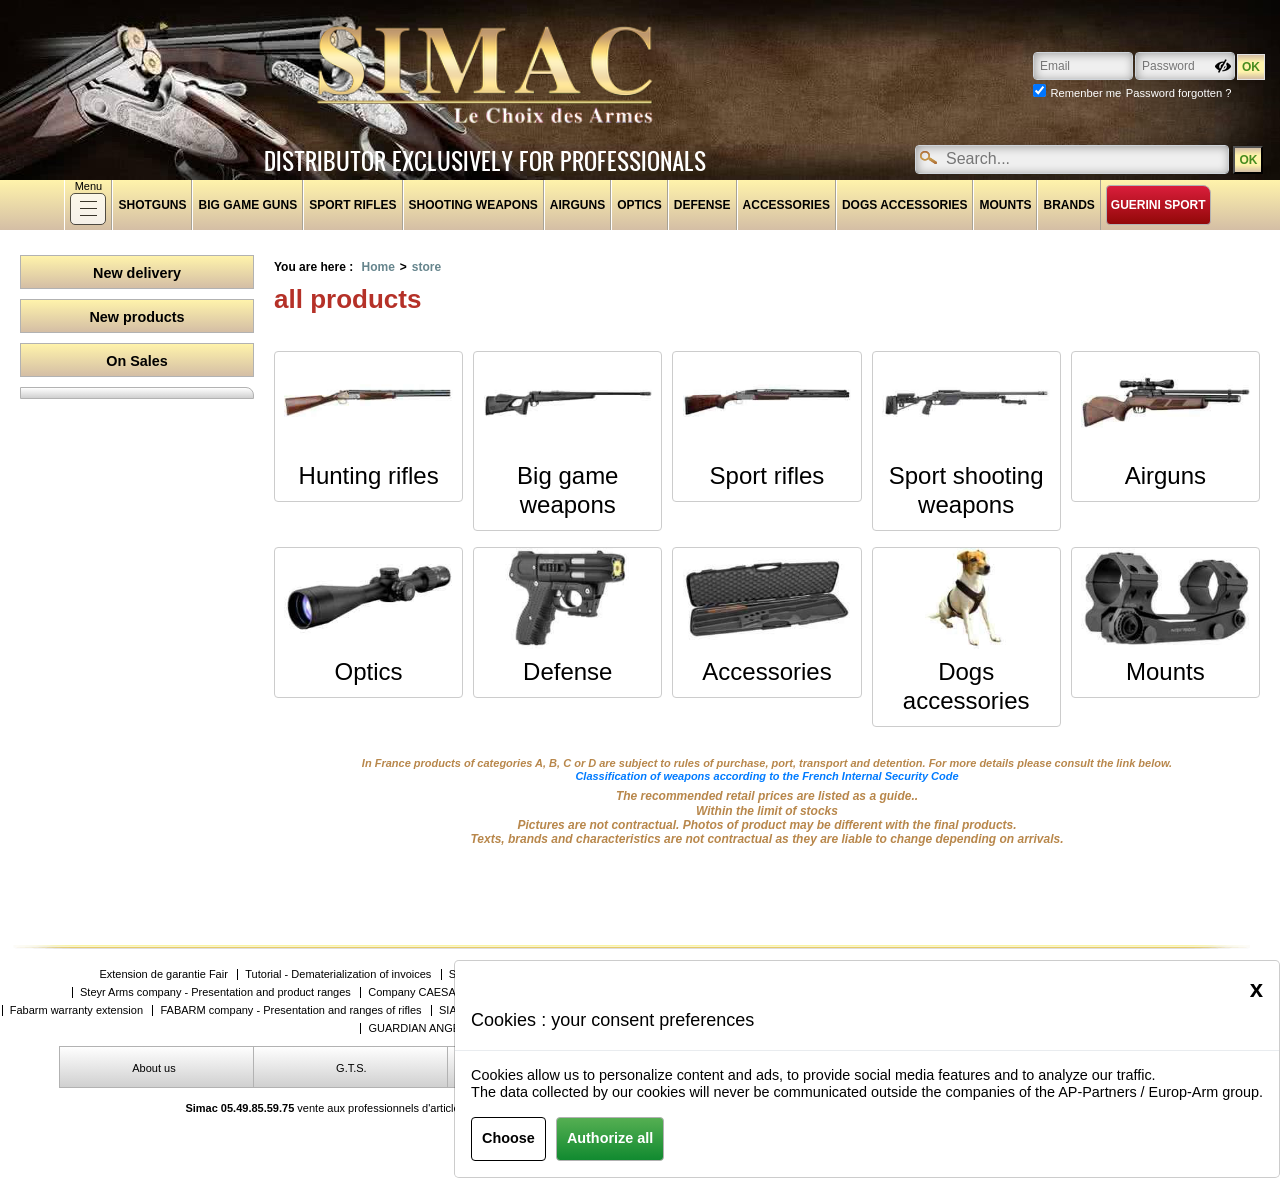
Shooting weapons (473, 205)
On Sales (137, 361)
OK (1248, 160)
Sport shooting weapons (966, 490)
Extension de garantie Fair (163, 974)
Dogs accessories (905, 205)
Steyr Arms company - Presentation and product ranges (215, 992)
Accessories (786, 205)
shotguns (152, 205)
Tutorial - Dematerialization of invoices (338, 974)
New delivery (137, 273)
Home (377, 267)
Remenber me (1085, 93)
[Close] (1256, 989)
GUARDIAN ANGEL (417, 1028)
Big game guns (247, 205)
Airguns (577, 205)
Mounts (1005, 205)
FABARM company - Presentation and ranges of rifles (290, 1010)
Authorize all (610, 1138)
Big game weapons (567, 490)
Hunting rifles (369, 475)
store (426, 267)
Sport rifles (352, 205)
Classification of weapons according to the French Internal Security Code (766, 776)
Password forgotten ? (1179, 93)
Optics (639, 205)
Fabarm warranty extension (76, 1010)
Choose (508, 1138)
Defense (702, 205)
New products (136, 317)
